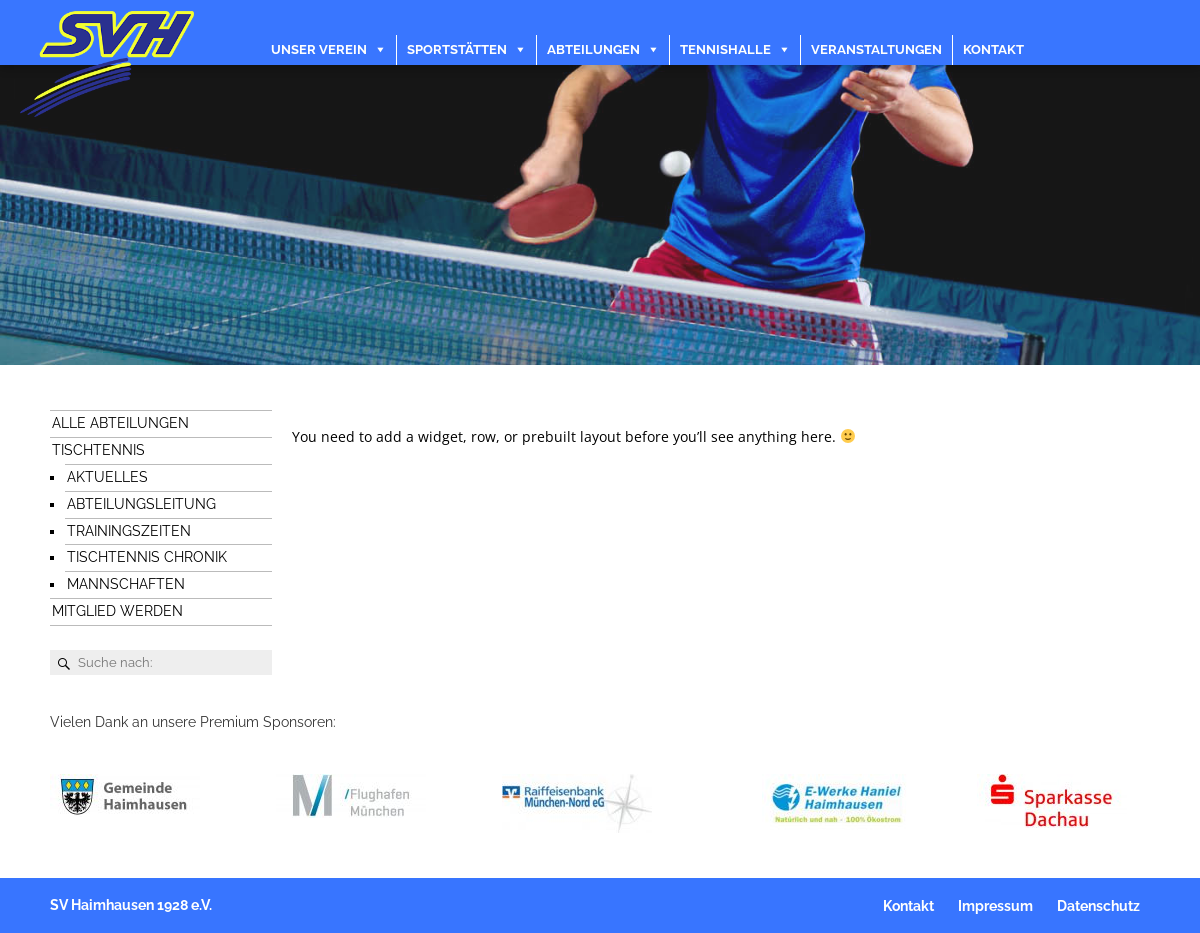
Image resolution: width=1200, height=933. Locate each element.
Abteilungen (593, 49)
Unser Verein (319, 49)
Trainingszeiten (129, 531)
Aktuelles (107, 477)
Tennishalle (725, 49)
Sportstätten (457, 49)
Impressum (995, 906)
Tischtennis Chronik (147, 557)
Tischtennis (98, 450)
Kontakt (993, 49)
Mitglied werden (117, 611)
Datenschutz (1098, 906)
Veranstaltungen (876, 49)
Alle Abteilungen (120, 423)
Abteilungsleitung (141, 504)
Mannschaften (126, 584)
